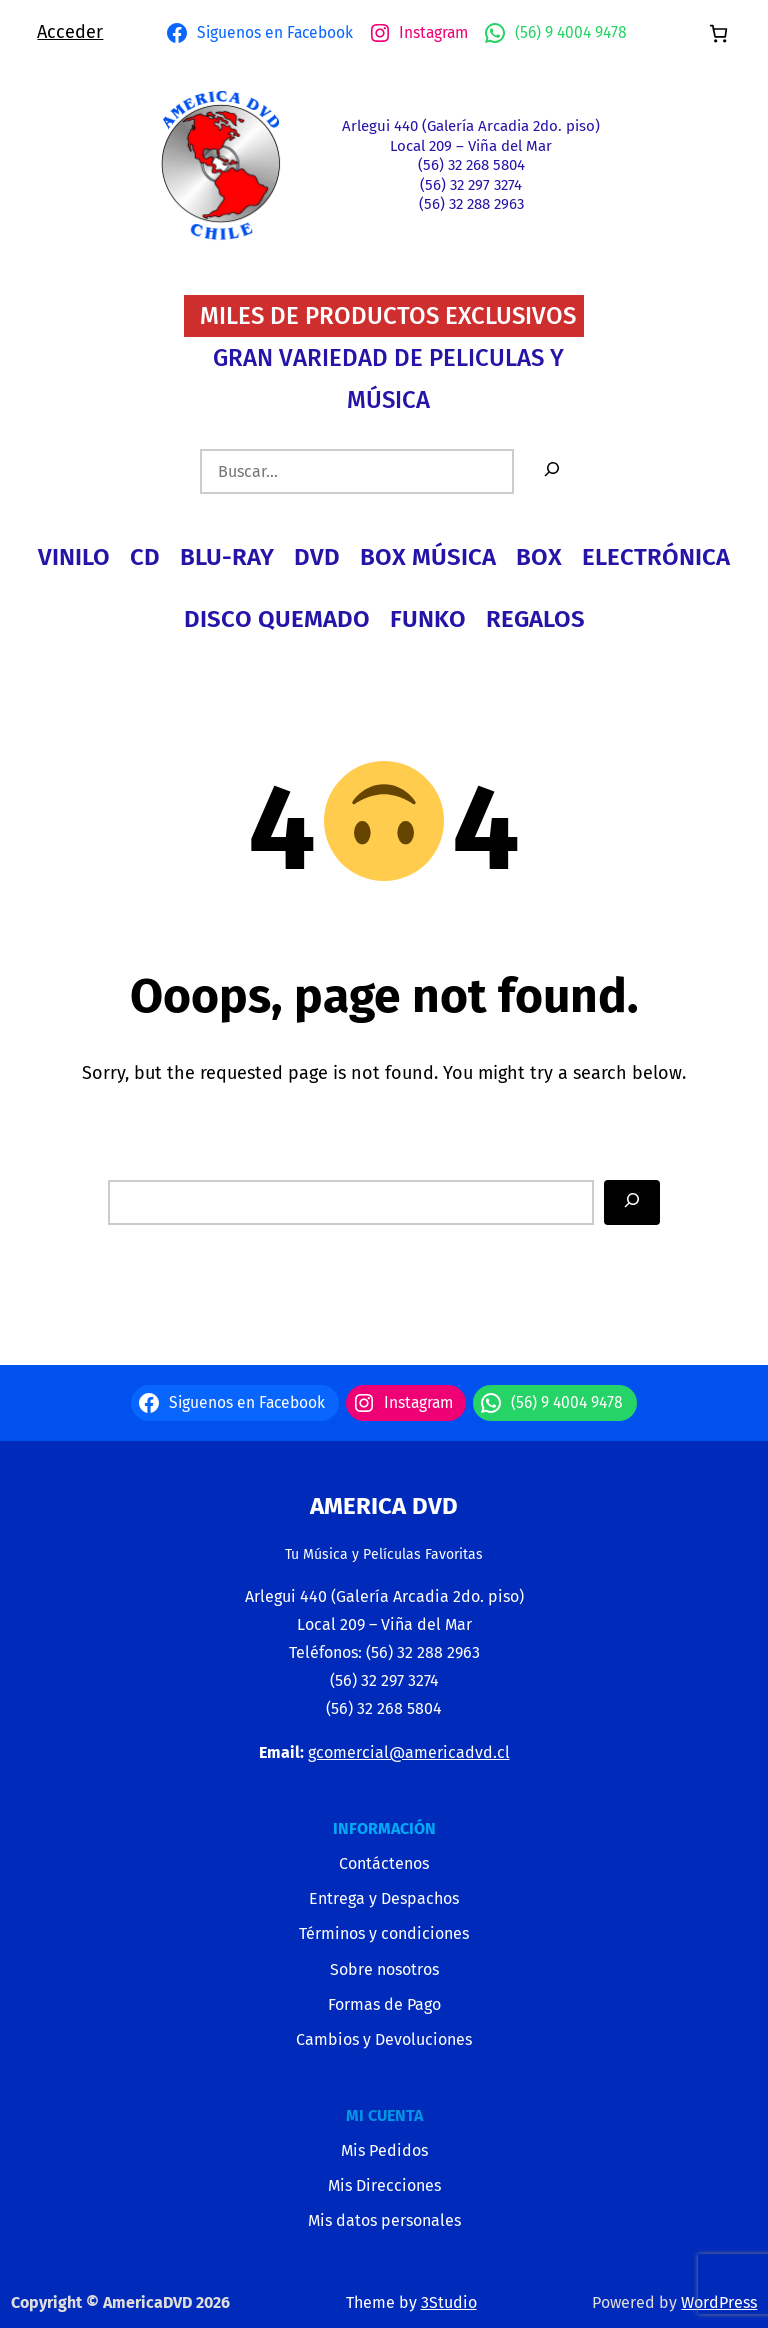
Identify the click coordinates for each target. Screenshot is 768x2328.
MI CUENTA (384, 2115)
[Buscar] (552, 471)
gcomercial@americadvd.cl (409, 1752)
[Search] (632, 1202)
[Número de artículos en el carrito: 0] (718, 33)
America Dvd (384, 1506)
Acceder (70, 32)
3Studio (449, 2302)
